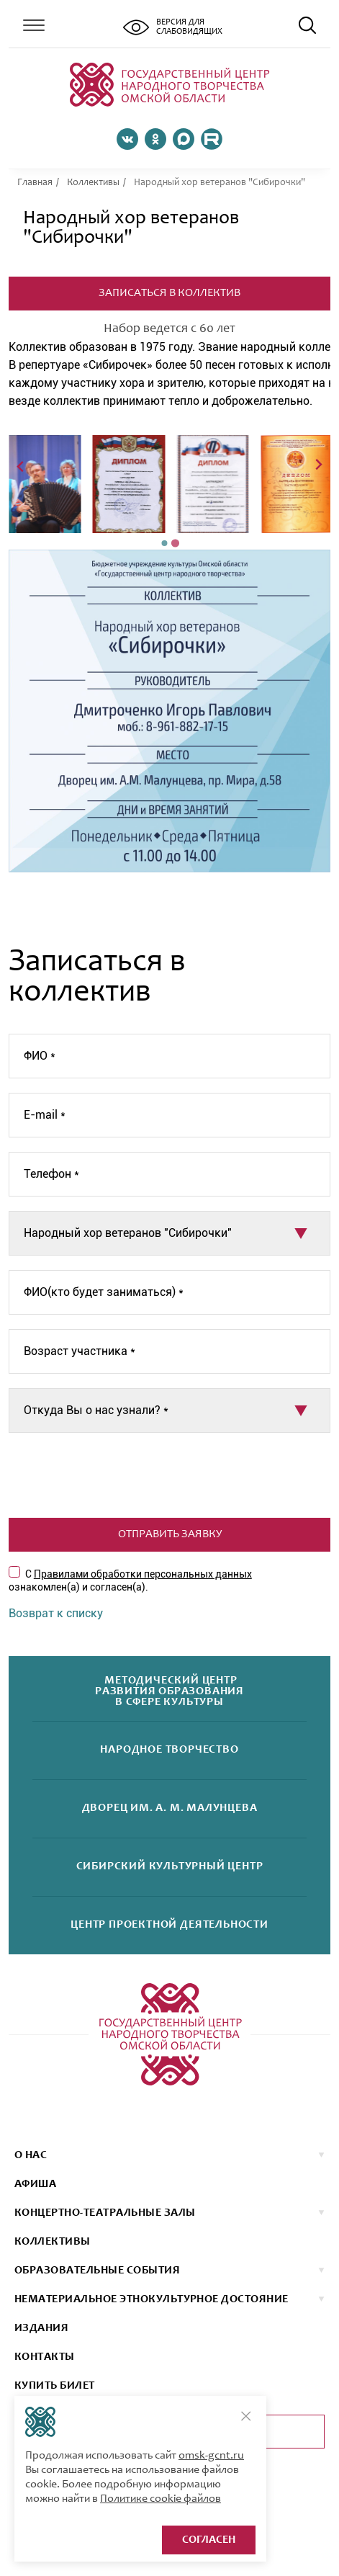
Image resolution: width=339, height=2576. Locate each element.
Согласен (208, 2540)
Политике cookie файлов (160, 2499)
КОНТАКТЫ (44, 2357)
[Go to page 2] (175, 543)
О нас (30, 2155)
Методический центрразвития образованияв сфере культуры (169, 1692)
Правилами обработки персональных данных (143, 1574)
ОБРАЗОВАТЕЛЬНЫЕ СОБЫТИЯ (97, 2270)
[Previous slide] (21, 465)
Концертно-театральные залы (104, 2213)
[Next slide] (317, 465)
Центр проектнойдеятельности (169, 1925)
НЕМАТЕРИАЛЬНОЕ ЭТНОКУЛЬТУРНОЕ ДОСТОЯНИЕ (151, 2299)
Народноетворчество (169, 1750)
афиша (35, 2184)
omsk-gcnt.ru (211, 2455)
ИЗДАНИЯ (41, 2328)
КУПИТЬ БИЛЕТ (54, 2386)
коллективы (52, 2242)
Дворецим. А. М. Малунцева (170, 1808)
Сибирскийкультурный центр (169, 1866)
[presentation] (169, 1475)
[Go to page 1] (165, 543)
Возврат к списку (56, 1613)
